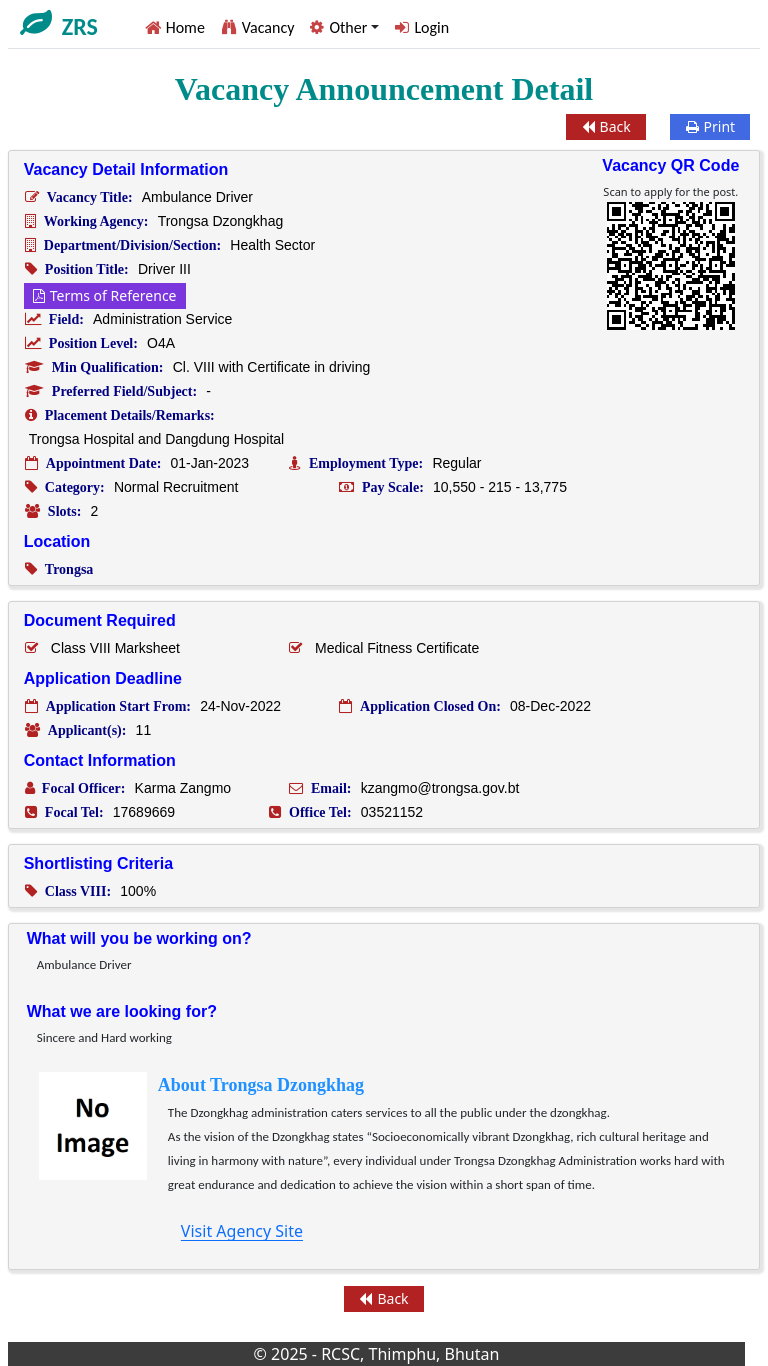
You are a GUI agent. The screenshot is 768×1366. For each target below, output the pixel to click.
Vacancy (268, 27)
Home (185, 27)
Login (431, 27)
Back (606, 126)
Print (711, 126)
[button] (344, 27)
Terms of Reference (105, 295)
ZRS (80, 27)
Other (348, 27)
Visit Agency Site (242, 1231)
